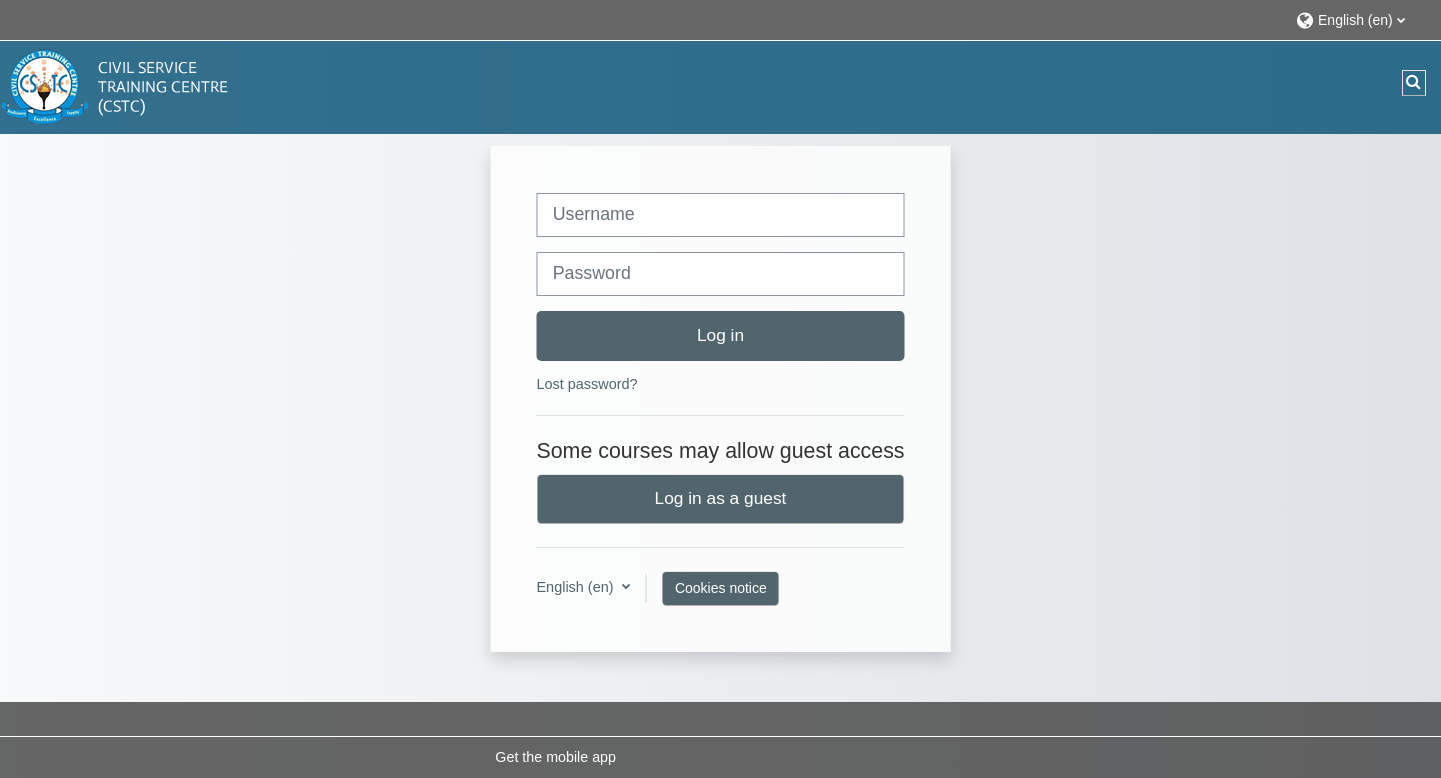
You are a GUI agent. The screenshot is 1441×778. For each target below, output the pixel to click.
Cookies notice (721, 588)
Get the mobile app (555, 757)
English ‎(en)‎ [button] (576, 587)
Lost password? (586, 384)
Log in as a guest (721, 498)
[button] (1358, 19)
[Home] (120, 86)
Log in (720, 335)
